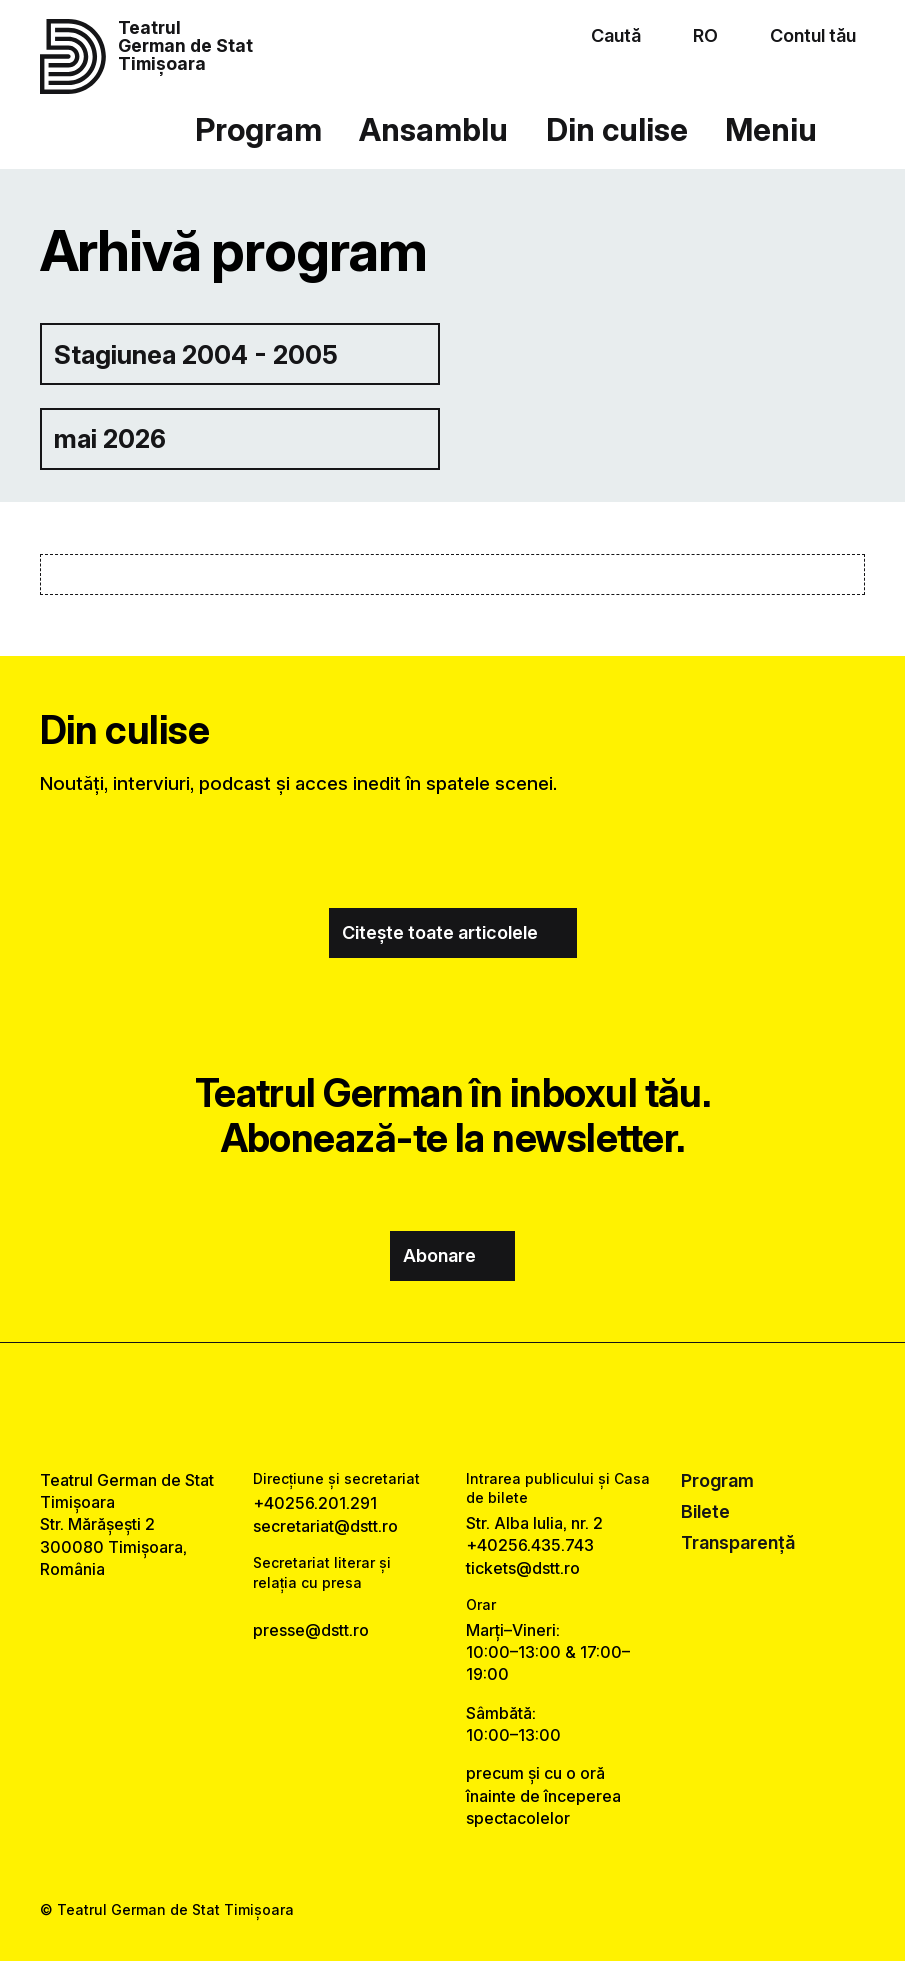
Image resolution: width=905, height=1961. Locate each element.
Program (258, 130)
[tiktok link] (507, 1405)
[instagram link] (452, 1405)
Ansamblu (433, 130)
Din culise (617, 130)
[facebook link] (397, 1405)
